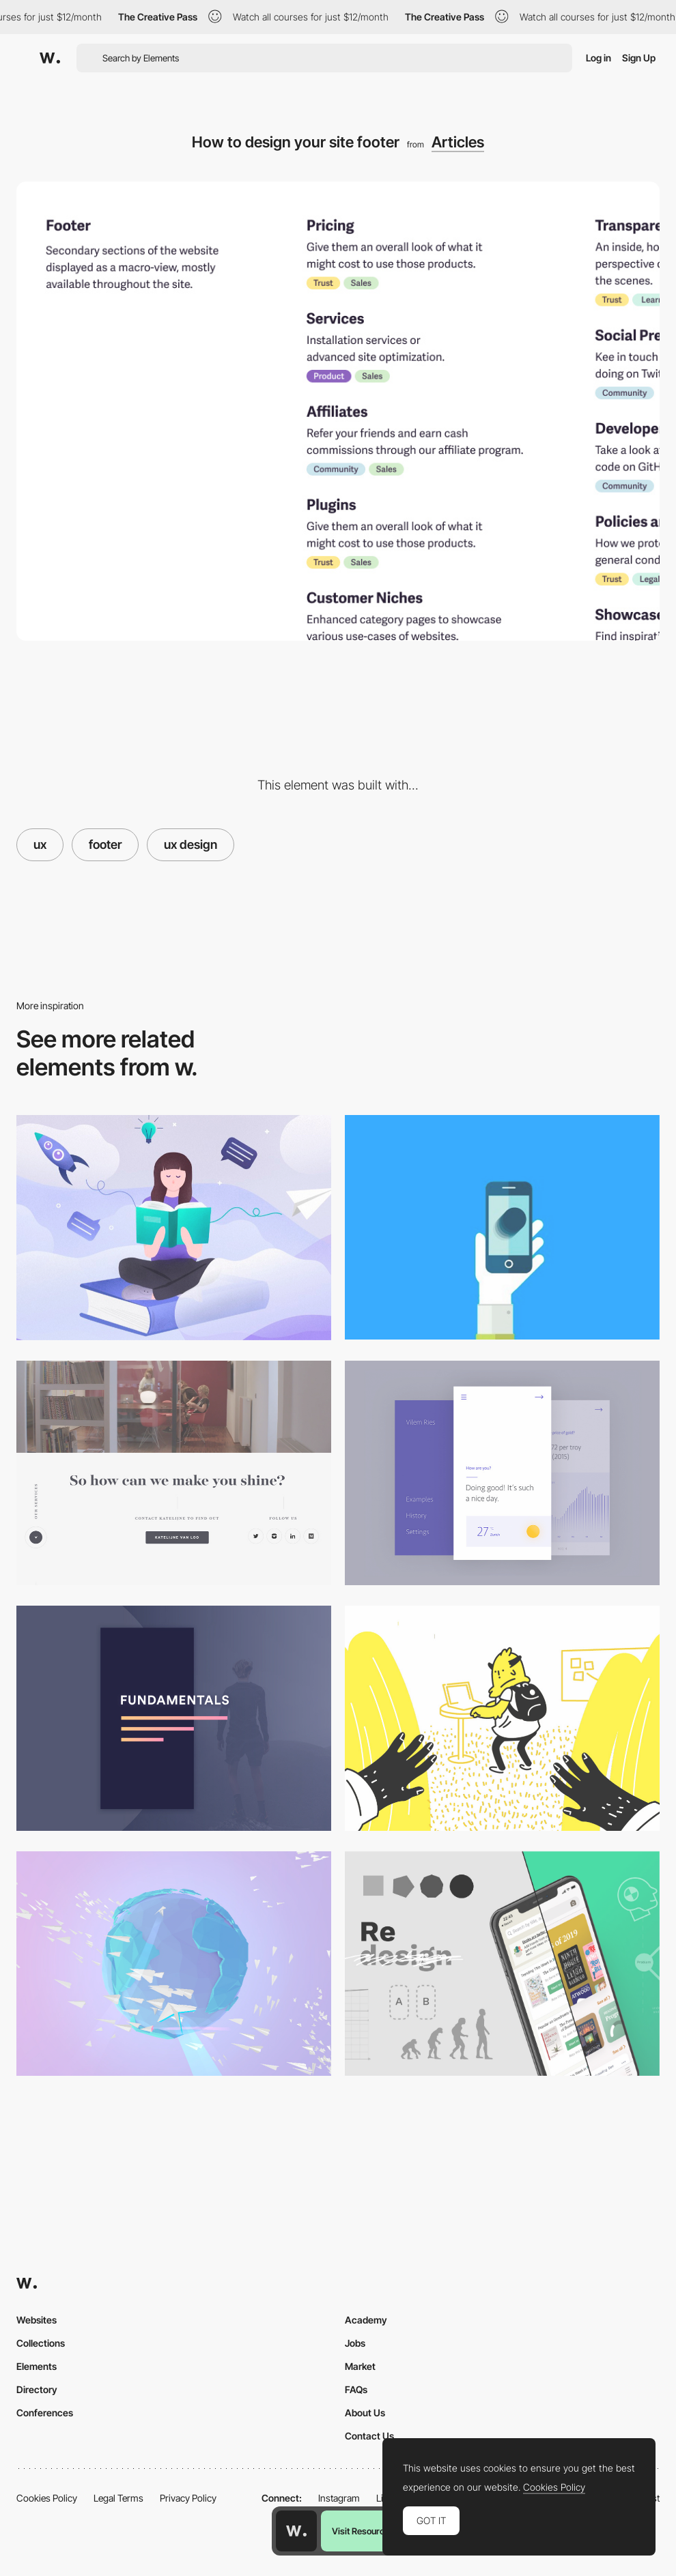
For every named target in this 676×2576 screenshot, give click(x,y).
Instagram (339, 2498)
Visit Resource (360, 2531)
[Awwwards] (50, 58)
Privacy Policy (188, 2498)
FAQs (356, 2389)
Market (360, 2366)
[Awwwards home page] (296, 2530)
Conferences (44, 2412)
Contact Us (369, 2436)
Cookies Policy (46, 2498)
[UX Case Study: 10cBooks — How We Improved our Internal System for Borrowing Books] (173, 1227)
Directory (36, 2389)
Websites (36, 2320)
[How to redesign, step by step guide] (502, 1963)
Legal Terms (118, 2498)
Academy (366, 2320)
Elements (36, 2366)
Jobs (355, 2343)
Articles (458, 141)
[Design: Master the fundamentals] (173, 1718)
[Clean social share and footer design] (173, 1473)
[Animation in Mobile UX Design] (502, 1227)
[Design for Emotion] (173, 1963)
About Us (365, 2412)
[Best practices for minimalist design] (502, 1473)
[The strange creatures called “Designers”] (502, 1718)
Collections (40, 2343)
